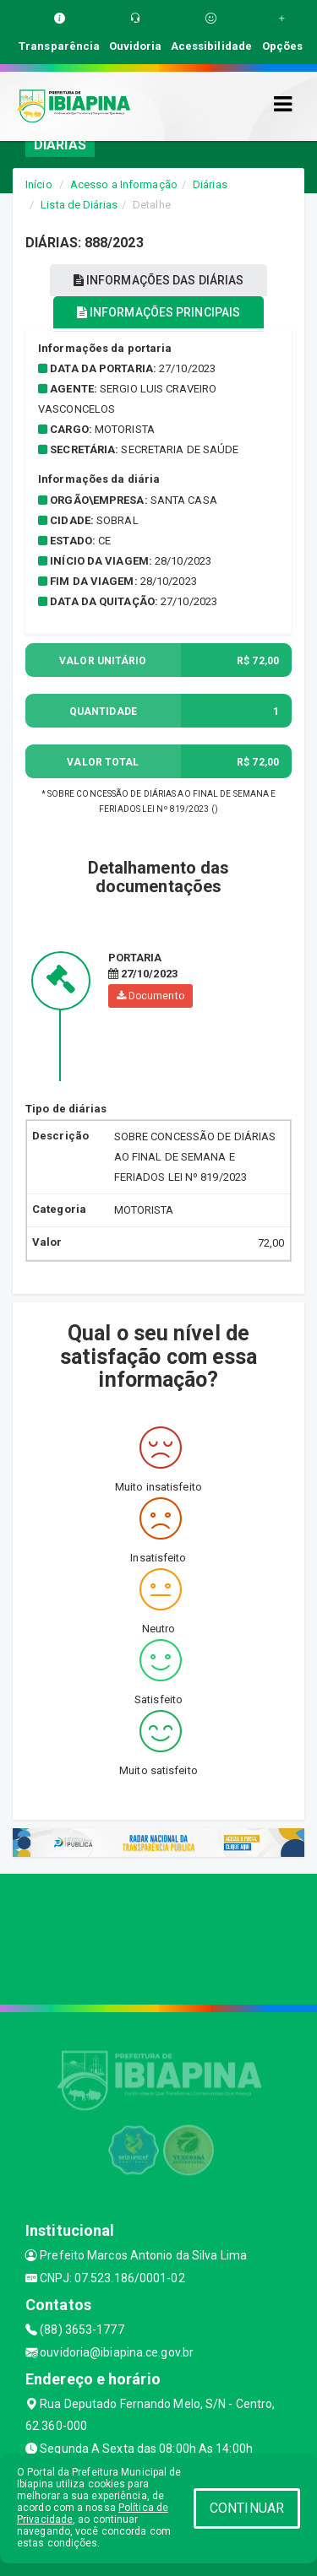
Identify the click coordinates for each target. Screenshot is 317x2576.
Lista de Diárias (79, 204)
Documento (150, 996)
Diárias (210, 184)
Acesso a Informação (124, 184)
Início (38, 184)
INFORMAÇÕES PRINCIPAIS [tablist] (158, 312)
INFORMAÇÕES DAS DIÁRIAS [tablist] (159, 280)
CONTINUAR (247, 2508)
